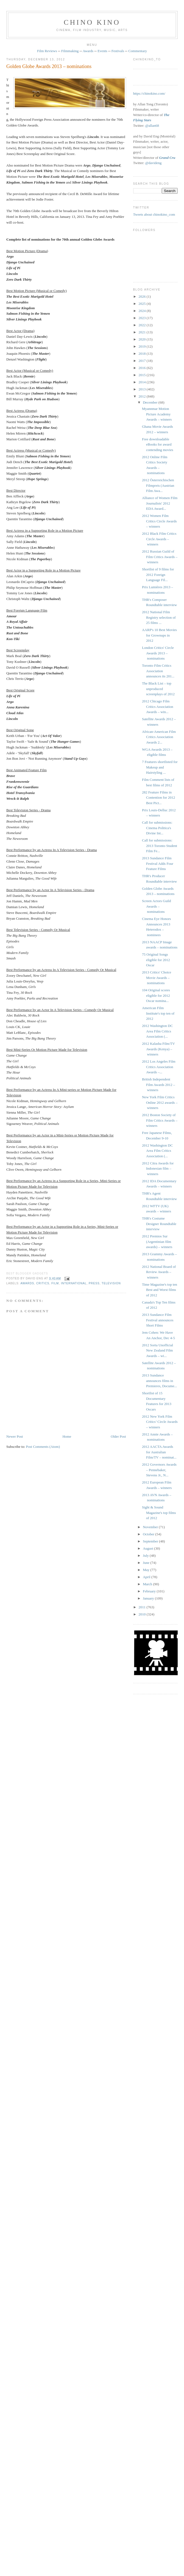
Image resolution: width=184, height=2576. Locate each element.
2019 (143, 346)
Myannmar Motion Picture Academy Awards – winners (157, 414)
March (148, 1584)
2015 (143, 375)
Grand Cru (167, 158)
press (94, 1283)
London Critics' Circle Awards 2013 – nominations (158, 653)
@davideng (153, 163)
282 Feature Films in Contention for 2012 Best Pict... (158, 797)
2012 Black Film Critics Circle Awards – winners (159, 538)
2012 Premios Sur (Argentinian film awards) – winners (157, 1241)
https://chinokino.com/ (149, 93)
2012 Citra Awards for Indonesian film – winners (158, 1168)
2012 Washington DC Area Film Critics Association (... (157, 1031)
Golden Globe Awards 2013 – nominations (48, 66)
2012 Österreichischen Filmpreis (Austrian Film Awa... (158, 485)
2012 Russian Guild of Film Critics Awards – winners (159, 556)
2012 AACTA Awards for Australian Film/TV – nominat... (159, 1452)
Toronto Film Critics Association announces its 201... (158, 670)
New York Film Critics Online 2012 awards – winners (159, 1102)
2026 (143, 296)
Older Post (118, 1436)
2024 (143, 311)
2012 (143, 396)
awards (27, 1283)
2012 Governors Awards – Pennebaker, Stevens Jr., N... (159, 1469)
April (147, 1577)
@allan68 (152, 125)
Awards (88, 51)
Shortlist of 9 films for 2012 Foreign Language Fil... (158, 574)
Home (66, 1436)
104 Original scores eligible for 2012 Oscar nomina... (156, 995)
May (146, 1570)
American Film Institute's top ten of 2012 (158, 1013)
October (149, 1534)
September (151, 1541)
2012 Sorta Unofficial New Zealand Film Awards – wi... (157, 1350)
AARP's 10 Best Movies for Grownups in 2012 (159, 635)
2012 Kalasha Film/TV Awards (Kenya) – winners (158, 1048)
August (148, 1548)
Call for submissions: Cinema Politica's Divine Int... (157, 827)
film (55, 1283)
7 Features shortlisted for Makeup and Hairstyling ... (160, 767)
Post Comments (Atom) (43, 1447)
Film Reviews (47, 51)
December (150, 402)
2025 (143, 304)
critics (42, 1283)
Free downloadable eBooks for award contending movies (157, 444)
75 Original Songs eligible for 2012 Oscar (156, 959)
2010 (143, 1614)
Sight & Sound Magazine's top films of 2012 (159, 1512)
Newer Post (14, 1436)
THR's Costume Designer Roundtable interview (159, 1223)
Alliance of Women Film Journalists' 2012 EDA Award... (159, 503)
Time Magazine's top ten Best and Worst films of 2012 (159, 1289)
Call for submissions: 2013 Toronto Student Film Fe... (159, 845)
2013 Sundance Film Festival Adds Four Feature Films (157, 863)
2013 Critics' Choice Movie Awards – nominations (156, 977)
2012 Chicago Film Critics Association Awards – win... (157, 706)
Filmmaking (70, 51)
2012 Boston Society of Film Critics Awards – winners (159, 1120)
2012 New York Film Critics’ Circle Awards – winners (160, 1421)
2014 (143, 382)
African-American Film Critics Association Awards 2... (159, 737)
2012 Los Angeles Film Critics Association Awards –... (158, 1066)
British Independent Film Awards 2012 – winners (158, 1084)
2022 (143, 325)
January (149, 1598)
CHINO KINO (92, 22)
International (74, 1283)
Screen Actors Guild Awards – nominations (156, 906)
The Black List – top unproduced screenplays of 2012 (158, 688)
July (146, 1555)
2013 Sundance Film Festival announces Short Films (157, 1320)
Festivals (117, 51)
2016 (143, 368)
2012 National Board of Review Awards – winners (159, 1272)
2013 (143, 389)
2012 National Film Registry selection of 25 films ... (159, 617)
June (146, 1563)
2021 (143, 332)
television (111, 1283)
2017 (143, 361)
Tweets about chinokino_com (154, 214)
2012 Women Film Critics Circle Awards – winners (159, 521)
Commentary (137, 51)
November (151, 1527)
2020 (143, 339)
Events (102, 51)
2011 (143, 1607)
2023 (143, 318)
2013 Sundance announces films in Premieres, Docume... (159, 1380)
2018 (143, 353)
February (150, 1591)
